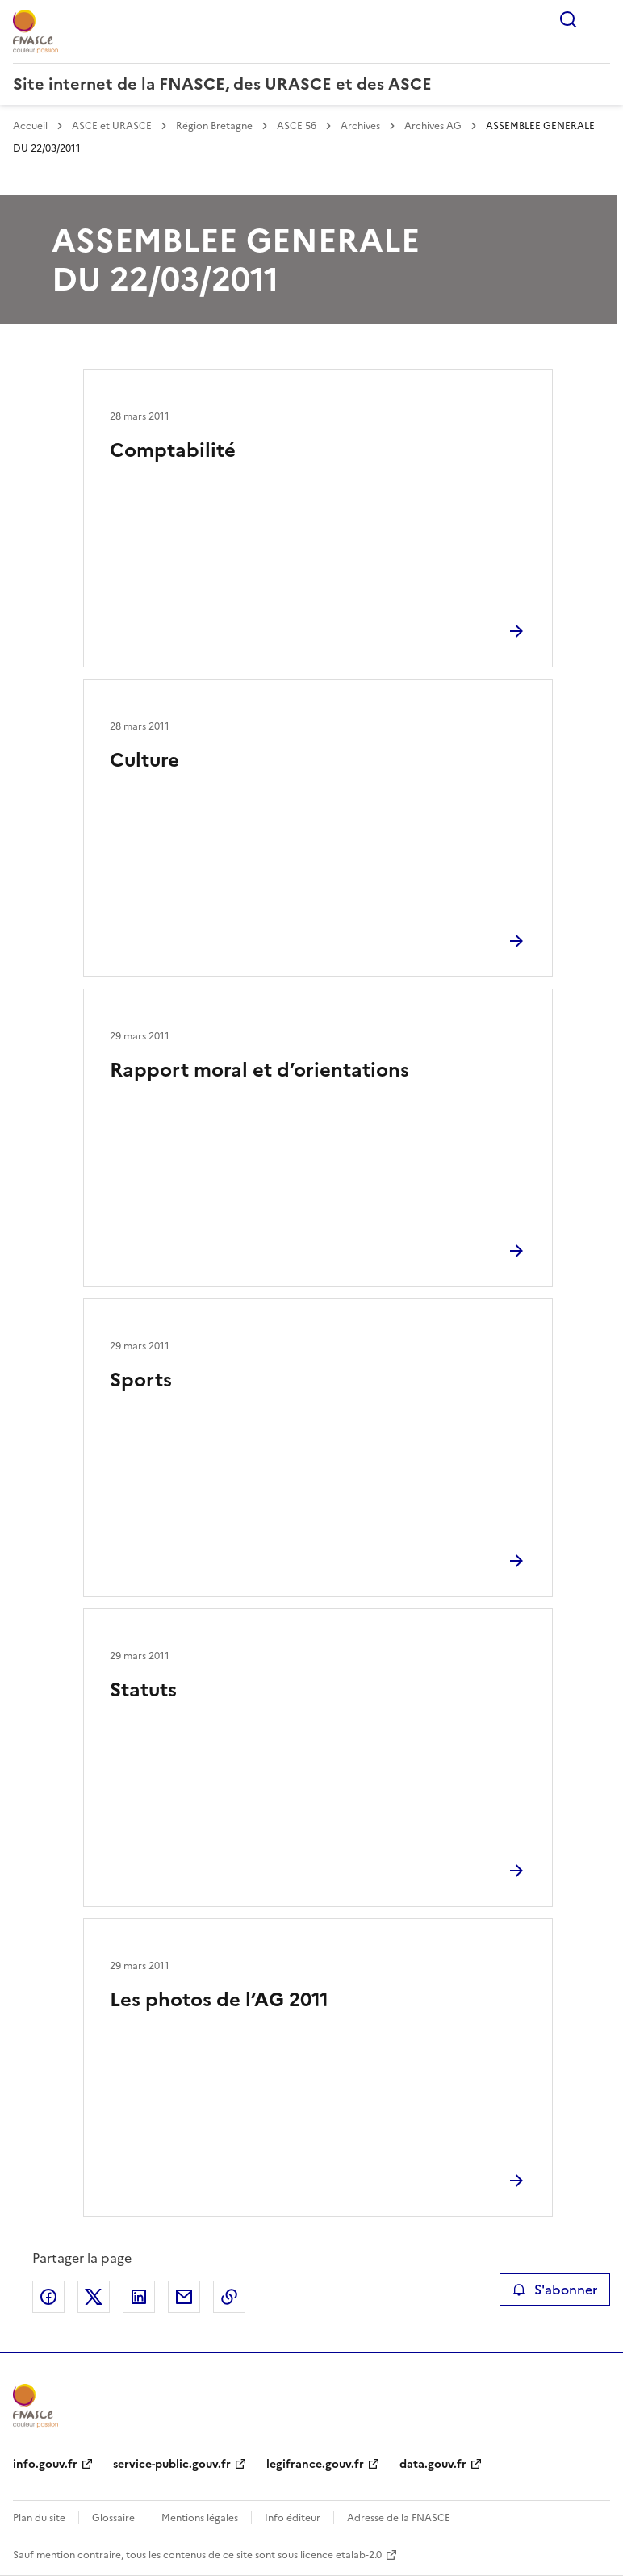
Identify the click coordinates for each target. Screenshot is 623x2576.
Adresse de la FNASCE (398, 2518)
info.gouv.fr (45, 2464)
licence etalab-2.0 (341, 2555)
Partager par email (184, 2297)
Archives (360, 126)
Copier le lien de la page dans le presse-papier (229, 2297)
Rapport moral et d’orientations (259, 1070)
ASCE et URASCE (112, 126)
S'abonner (554, 2289)
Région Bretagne (214, 126)
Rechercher (568, 19)
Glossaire (113, 2518)
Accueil (30, 126)
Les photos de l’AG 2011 (219, 1999)
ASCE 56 (296, 126)
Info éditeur (292, 2518)
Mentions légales (199, 2518)
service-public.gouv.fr (172, 2464)
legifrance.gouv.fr (315, 2464)
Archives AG (433, 126)
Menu (600, 19)
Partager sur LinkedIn (139, 2297)
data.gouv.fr (432, 2464)
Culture (144, 760)
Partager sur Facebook (48, 2297)
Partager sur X (93, 2297)
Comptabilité (173, 450)
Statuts (143, 1689)
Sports (141, 1380)
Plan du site (39, 2518)
